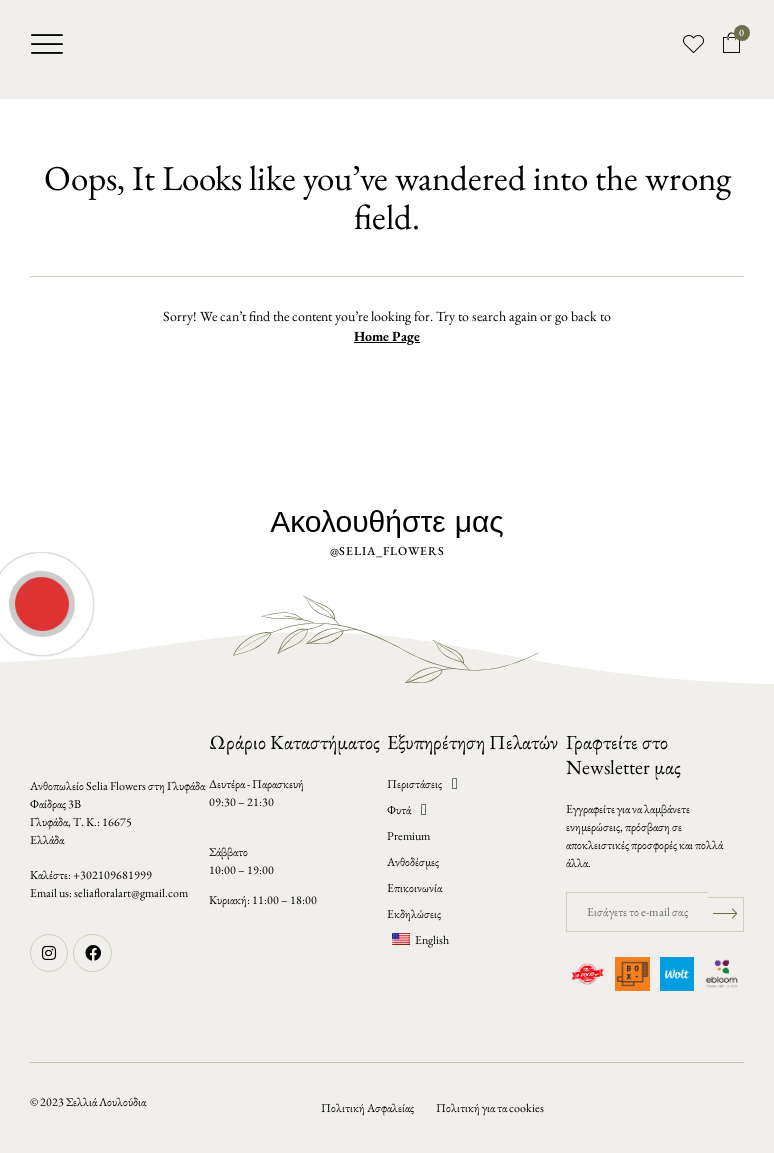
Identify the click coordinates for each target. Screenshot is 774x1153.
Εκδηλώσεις (414, 914)
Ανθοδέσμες (413, 862)
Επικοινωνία (414, 888)
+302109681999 (112, 875)
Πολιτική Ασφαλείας (367, 1108)
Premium (408, 836)
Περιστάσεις (422, 784)
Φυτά (407, 810)
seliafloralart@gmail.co (126, 893)
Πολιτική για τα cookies (490, 1108)
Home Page (387, 336)
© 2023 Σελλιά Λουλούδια (88, 1102)
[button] (47, 44)
